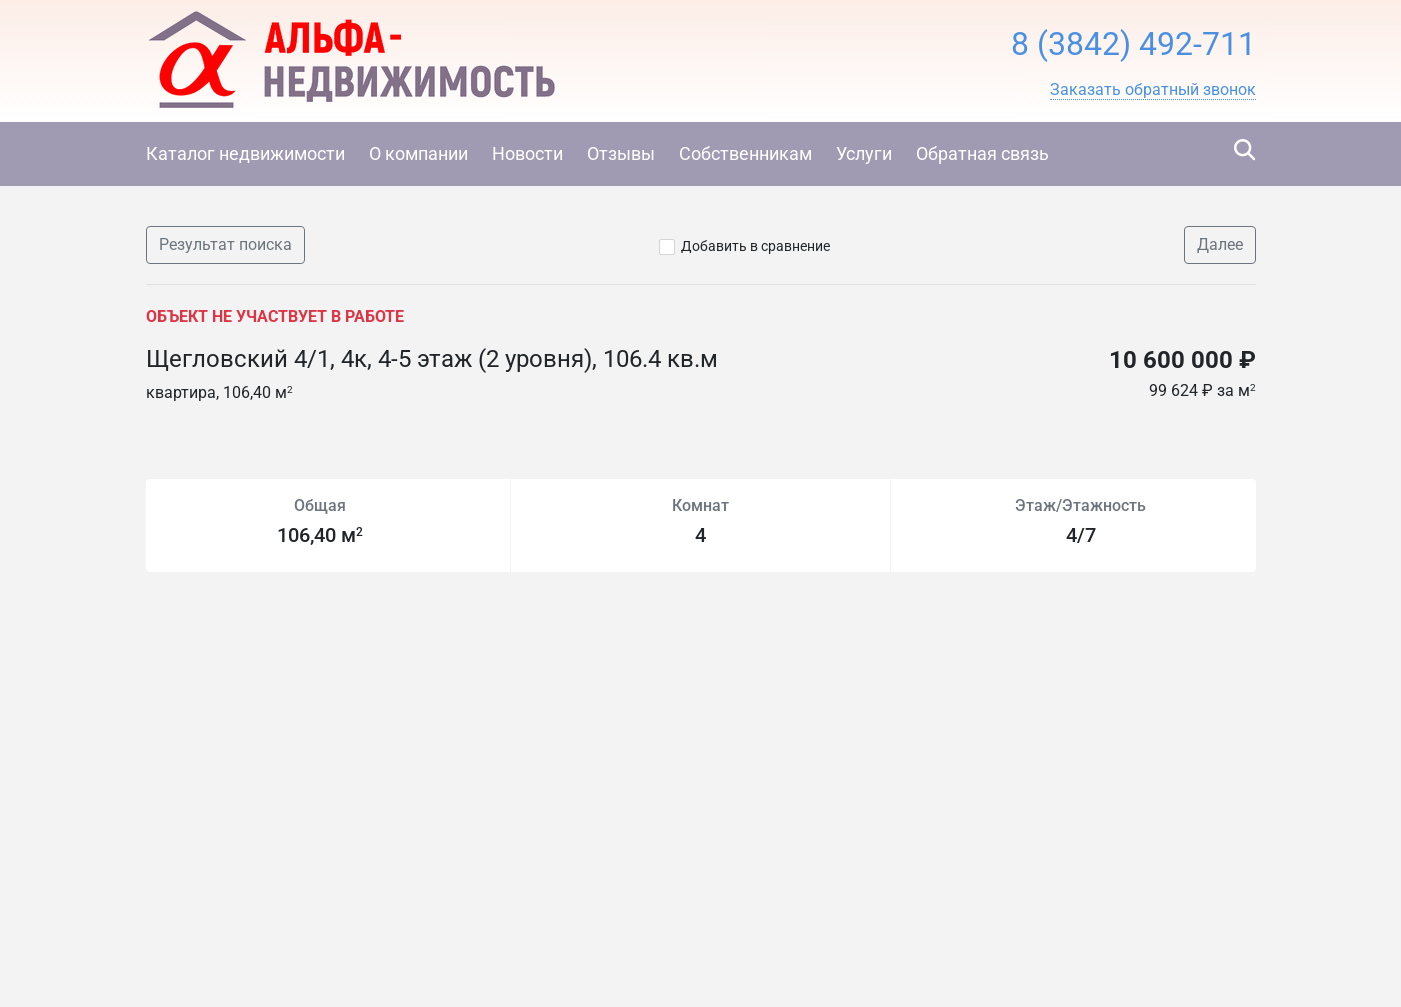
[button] (1153, 90)
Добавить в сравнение (755, 246)
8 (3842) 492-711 (1133, 44)
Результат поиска (225, 244)
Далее (1220, 244)
